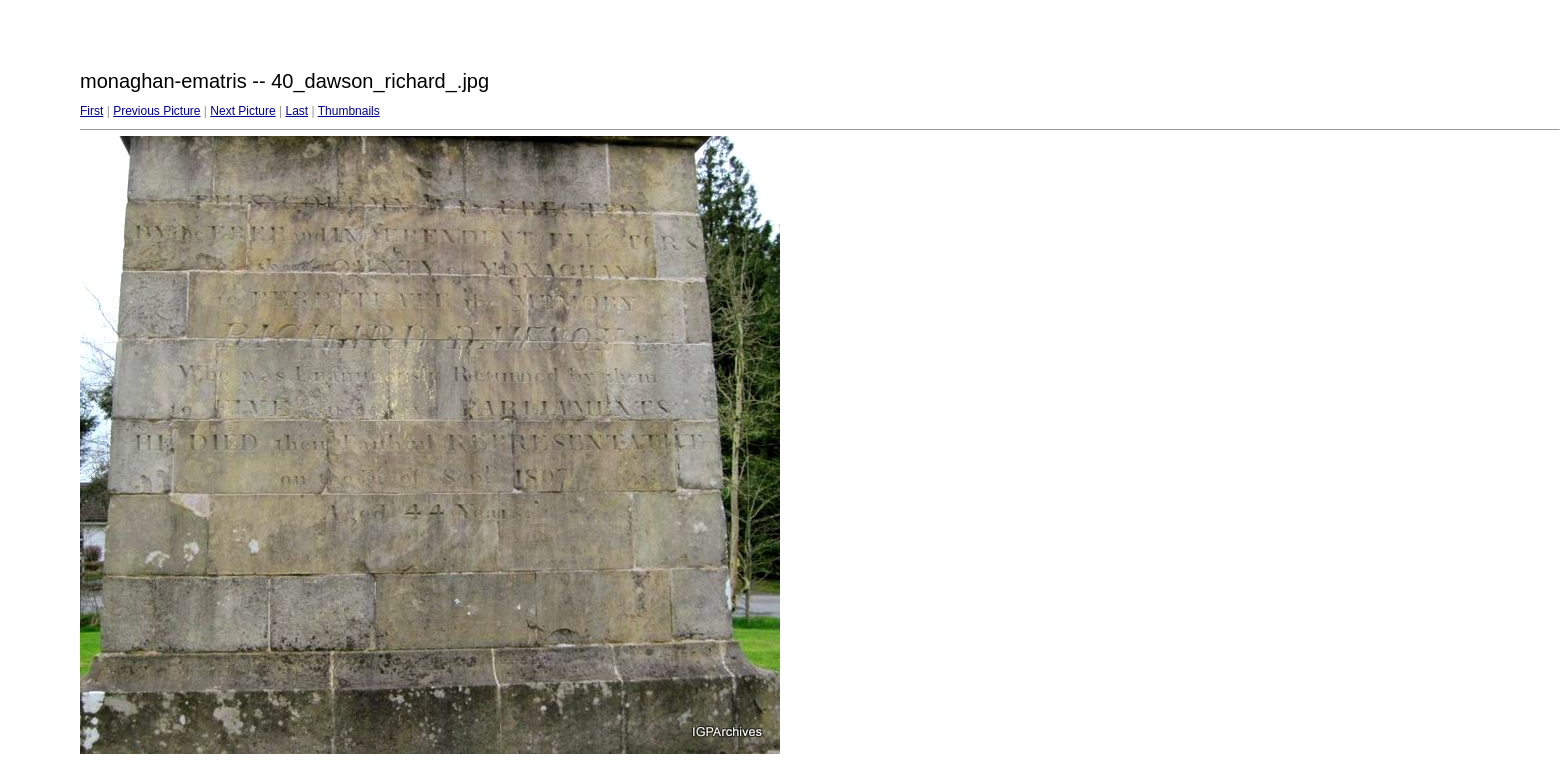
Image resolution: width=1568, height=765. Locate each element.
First (91, 111)
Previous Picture (156, 111)
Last (296, 111)
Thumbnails (349, 111)
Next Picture (242, 111)
